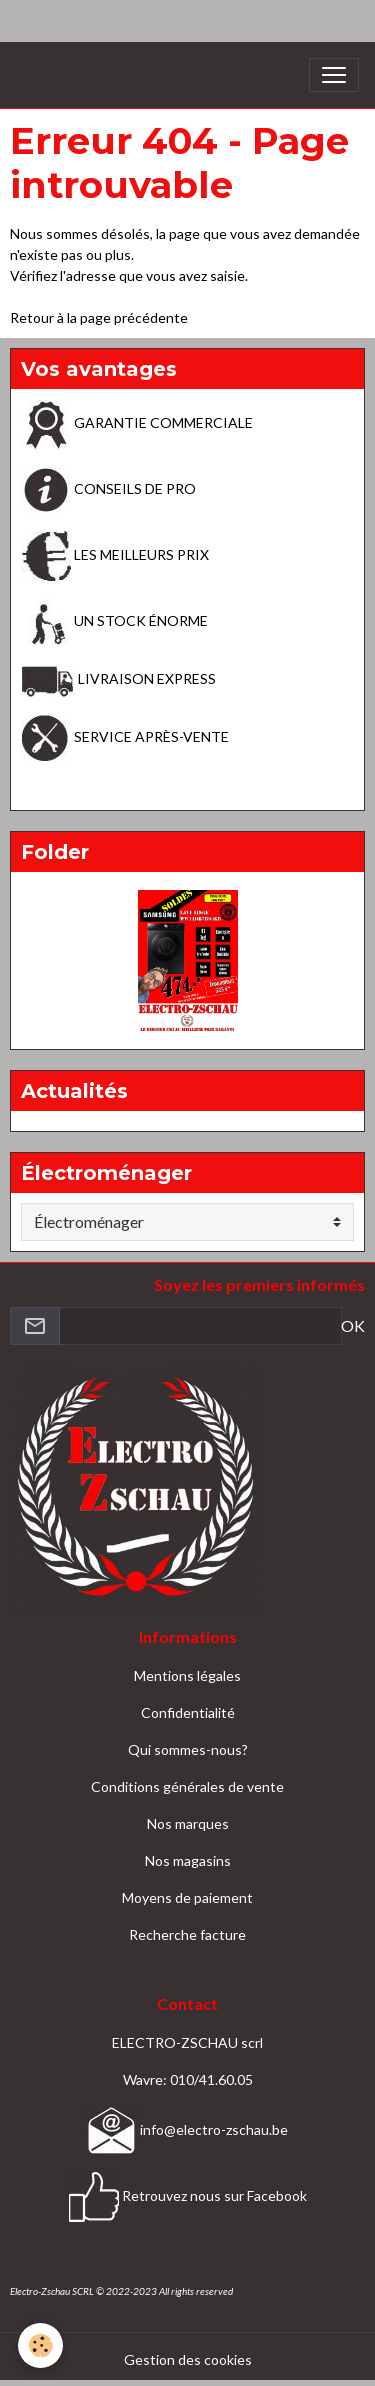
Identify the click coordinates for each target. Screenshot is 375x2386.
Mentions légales (187, 1675)
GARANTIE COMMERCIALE (137, 422)
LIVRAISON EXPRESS (118, 678)
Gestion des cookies (188, 2359)
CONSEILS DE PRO (108, 488)
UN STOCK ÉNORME (114, 620)
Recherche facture (187, 1934)
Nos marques (188, 1823)
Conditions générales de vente (187, 1786)
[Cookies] (40, 2345)
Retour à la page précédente (99, 317)
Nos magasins (188, 1860)
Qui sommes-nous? (188, 1749)
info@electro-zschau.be (187, 2129)
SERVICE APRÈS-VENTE (125, 736)
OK (353, 1325)
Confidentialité (188, 1712)
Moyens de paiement (187, 1897)
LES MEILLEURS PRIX (115, 554)
